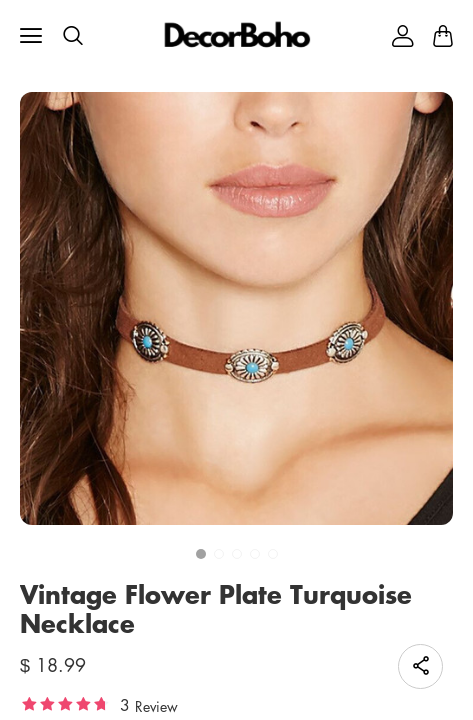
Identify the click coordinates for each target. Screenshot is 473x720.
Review (156, 706)
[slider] (65, 703)
